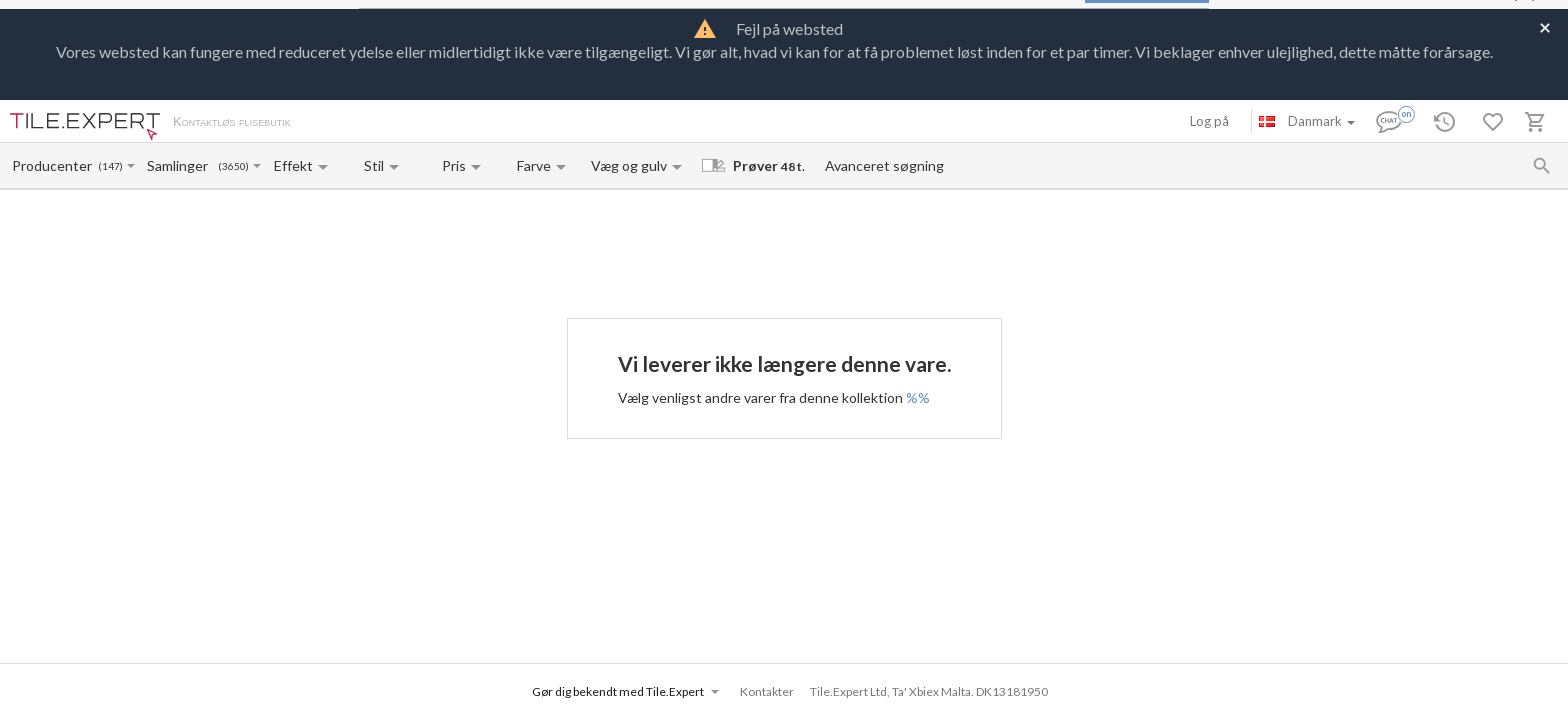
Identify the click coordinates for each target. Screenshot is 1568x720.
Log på (1209, 121)
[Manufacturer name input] (53, 165)
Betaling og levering (417, 123)
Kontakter (513, 123)
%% (918, 397)
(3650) (233, 166)
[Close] (1545, 26)
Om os (330, 123)
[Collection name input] (181, 165)
